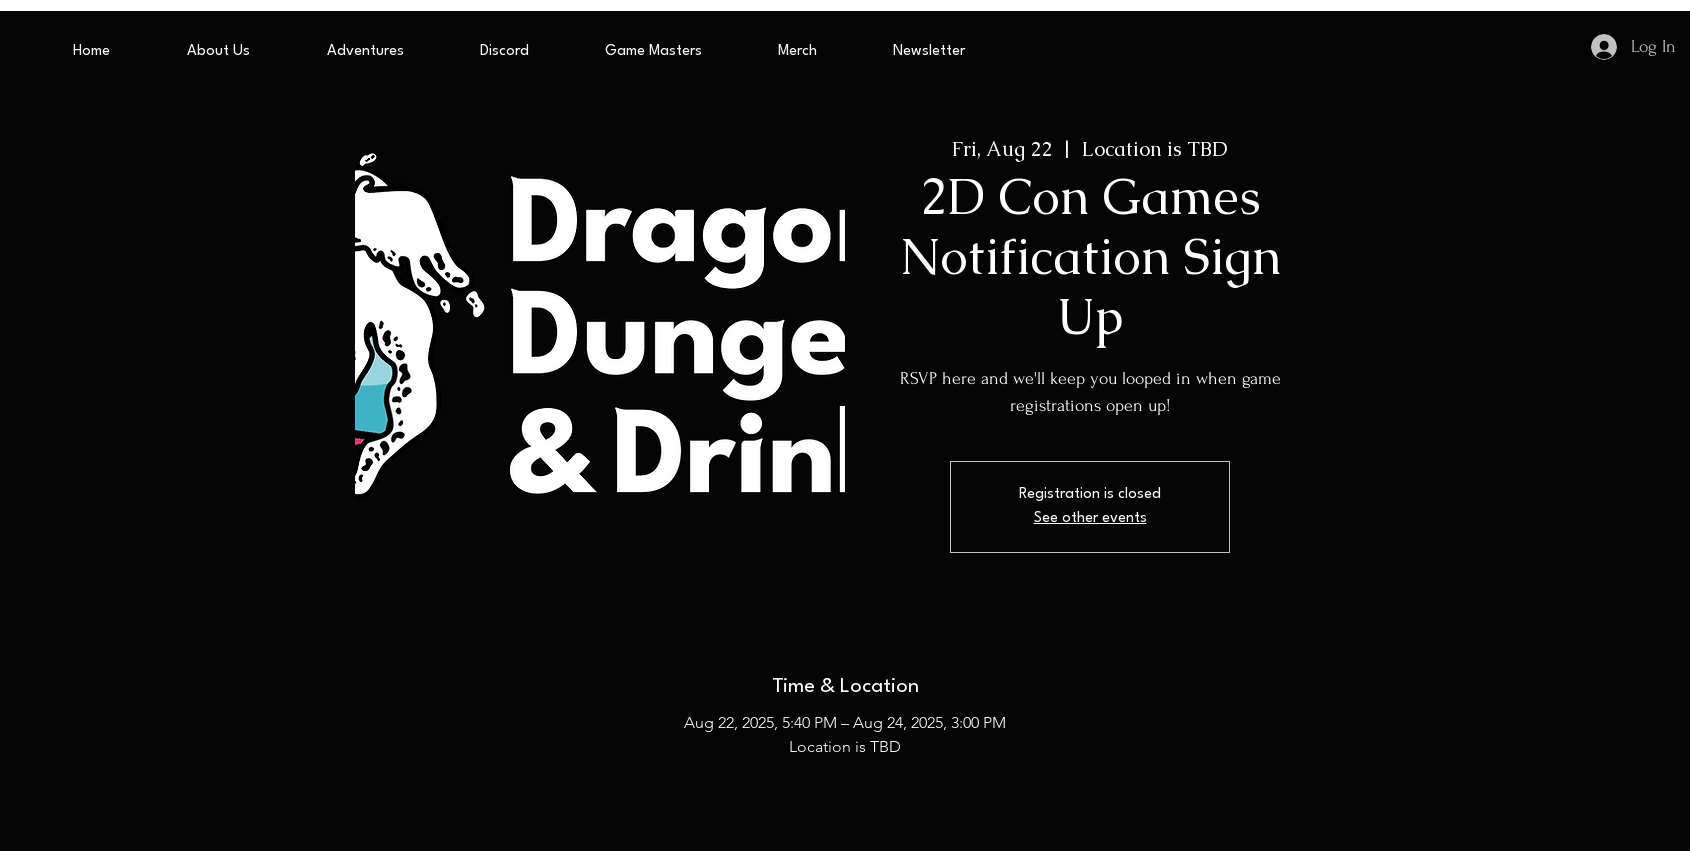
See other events (1090, 518)
